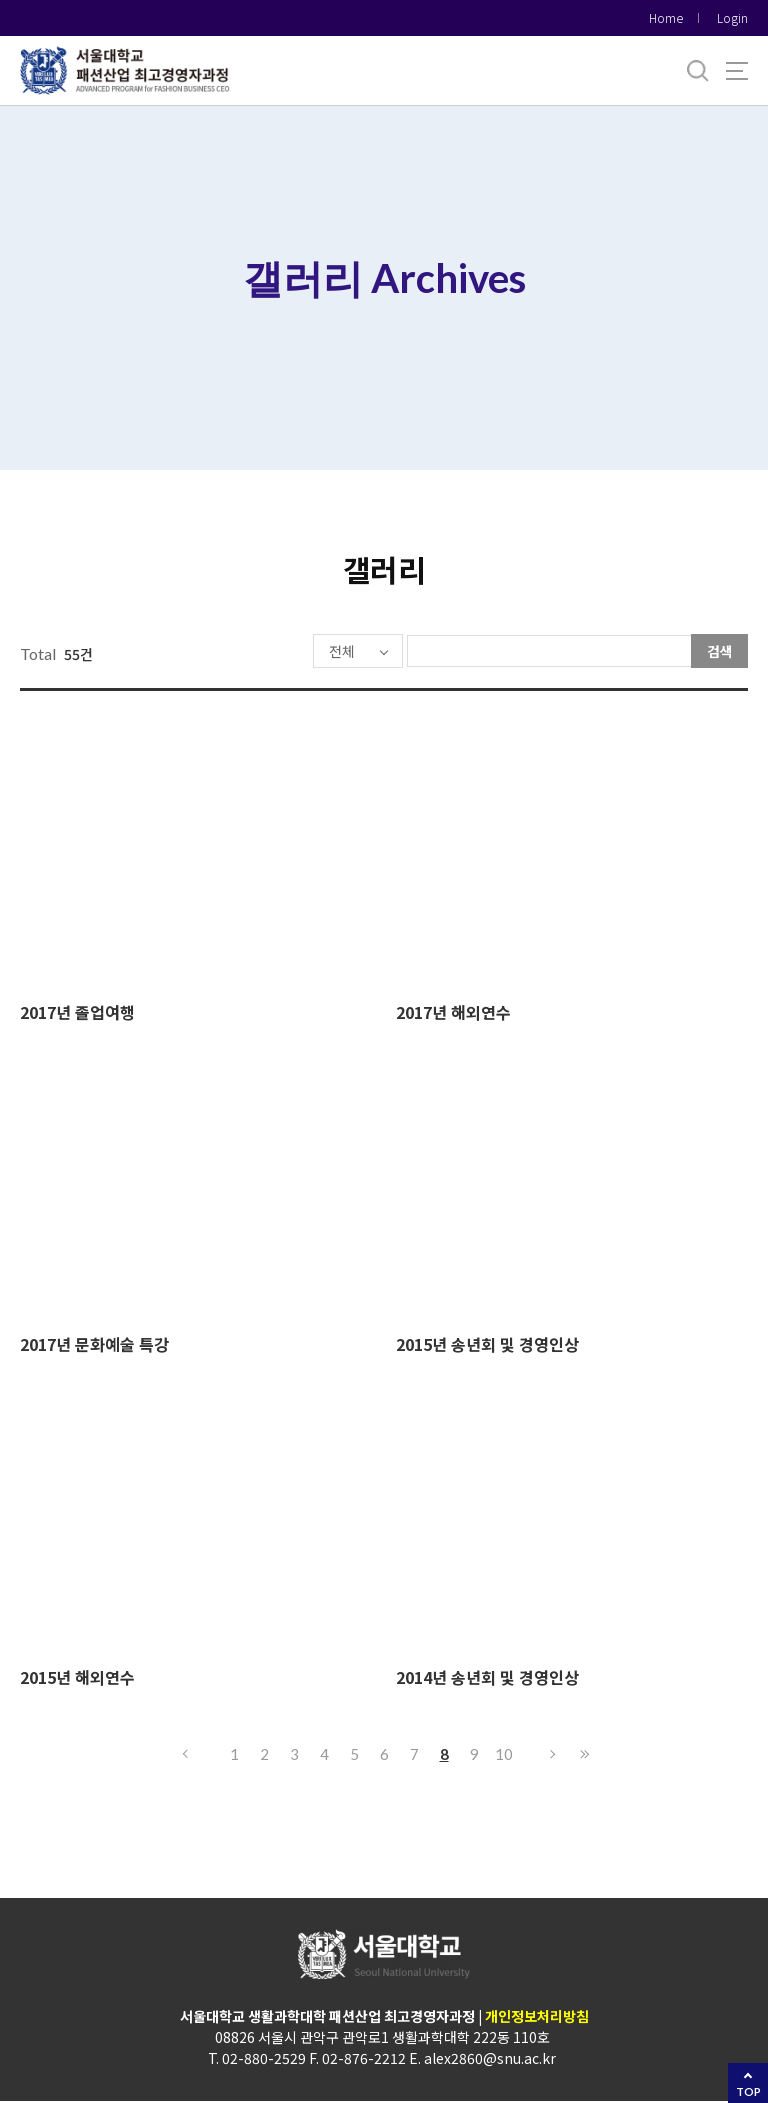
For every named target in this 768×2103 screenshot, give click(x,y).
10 (504, 1756)
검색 (720, 651)
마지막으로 (584, 1756)
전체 (284, 652)
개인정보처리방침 (537, 2018)
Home (666, 17)
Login (732, 17)
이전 (184, 1756)
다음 (554, 1756)
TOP (748, 2091)
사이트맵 (737, 71)
